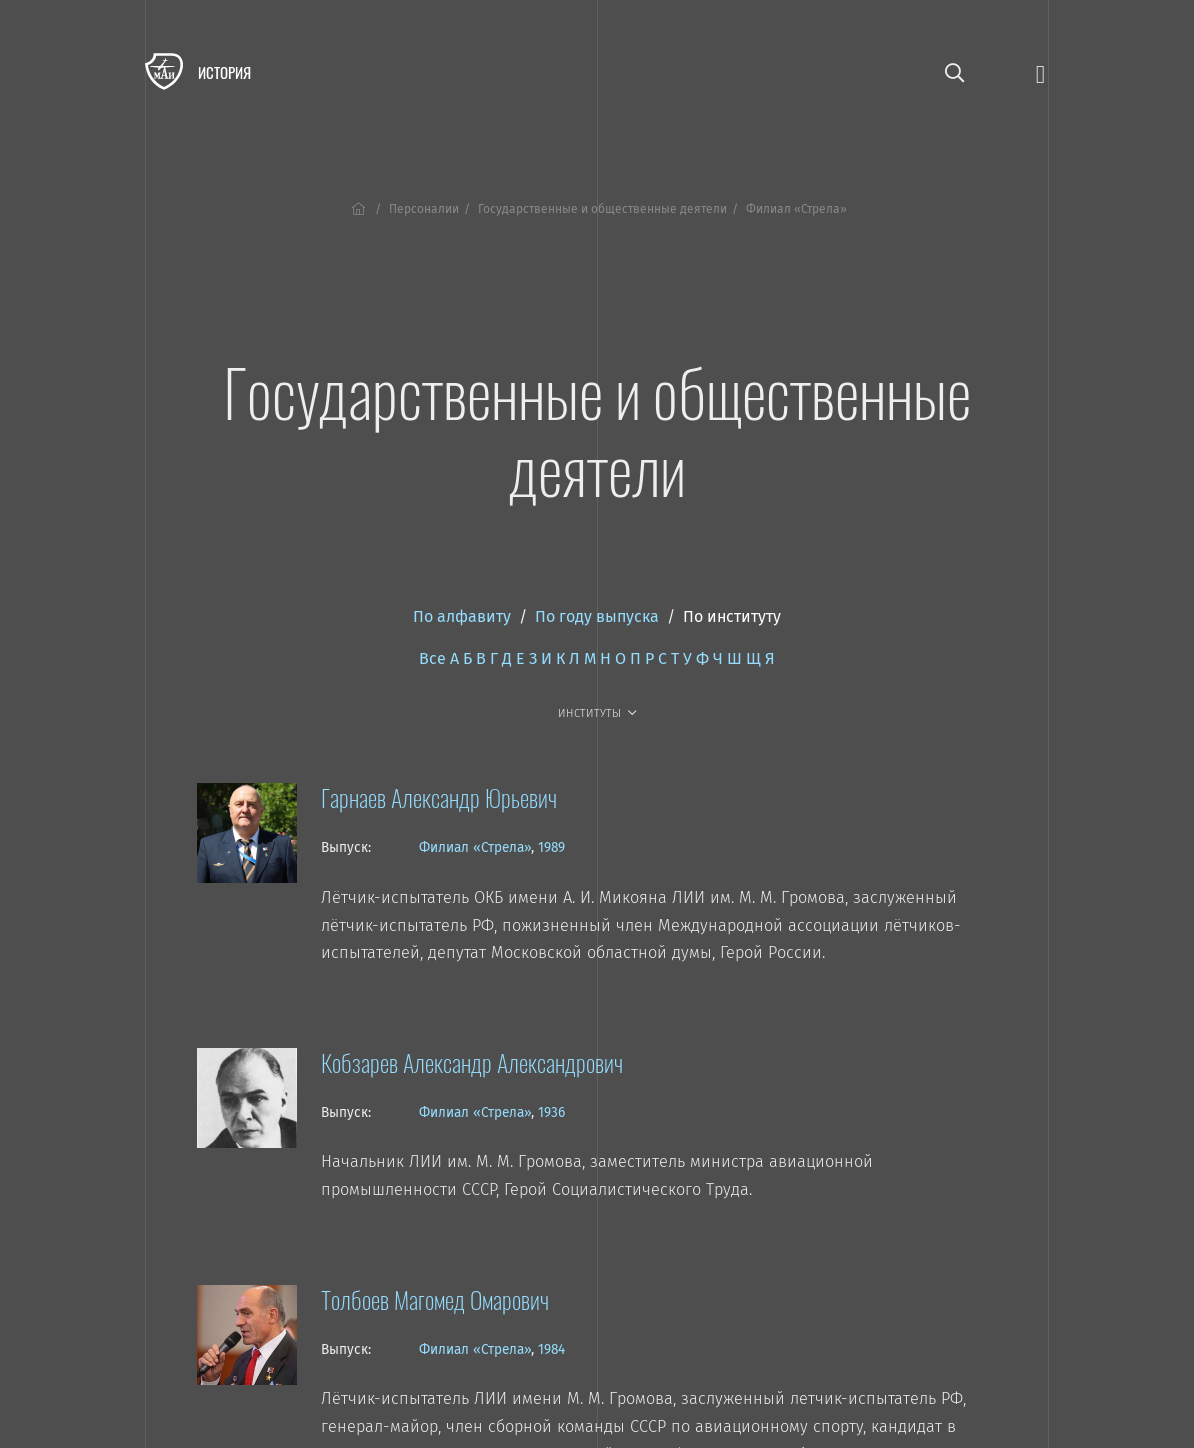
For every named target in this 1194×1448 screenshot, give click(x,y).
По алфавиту (462, 616)
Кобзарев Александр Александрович (472, 1062)
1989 (551, 847)
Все (432, 658)
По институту (732, 616)
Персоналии (424, 209)
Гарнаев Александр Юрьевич (439, 797)
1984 (551, 1349)
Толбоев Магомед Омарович (435, 1299)
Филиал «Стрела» (475, 847)
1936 (551, 1112)
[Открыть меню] (1040, 72)
